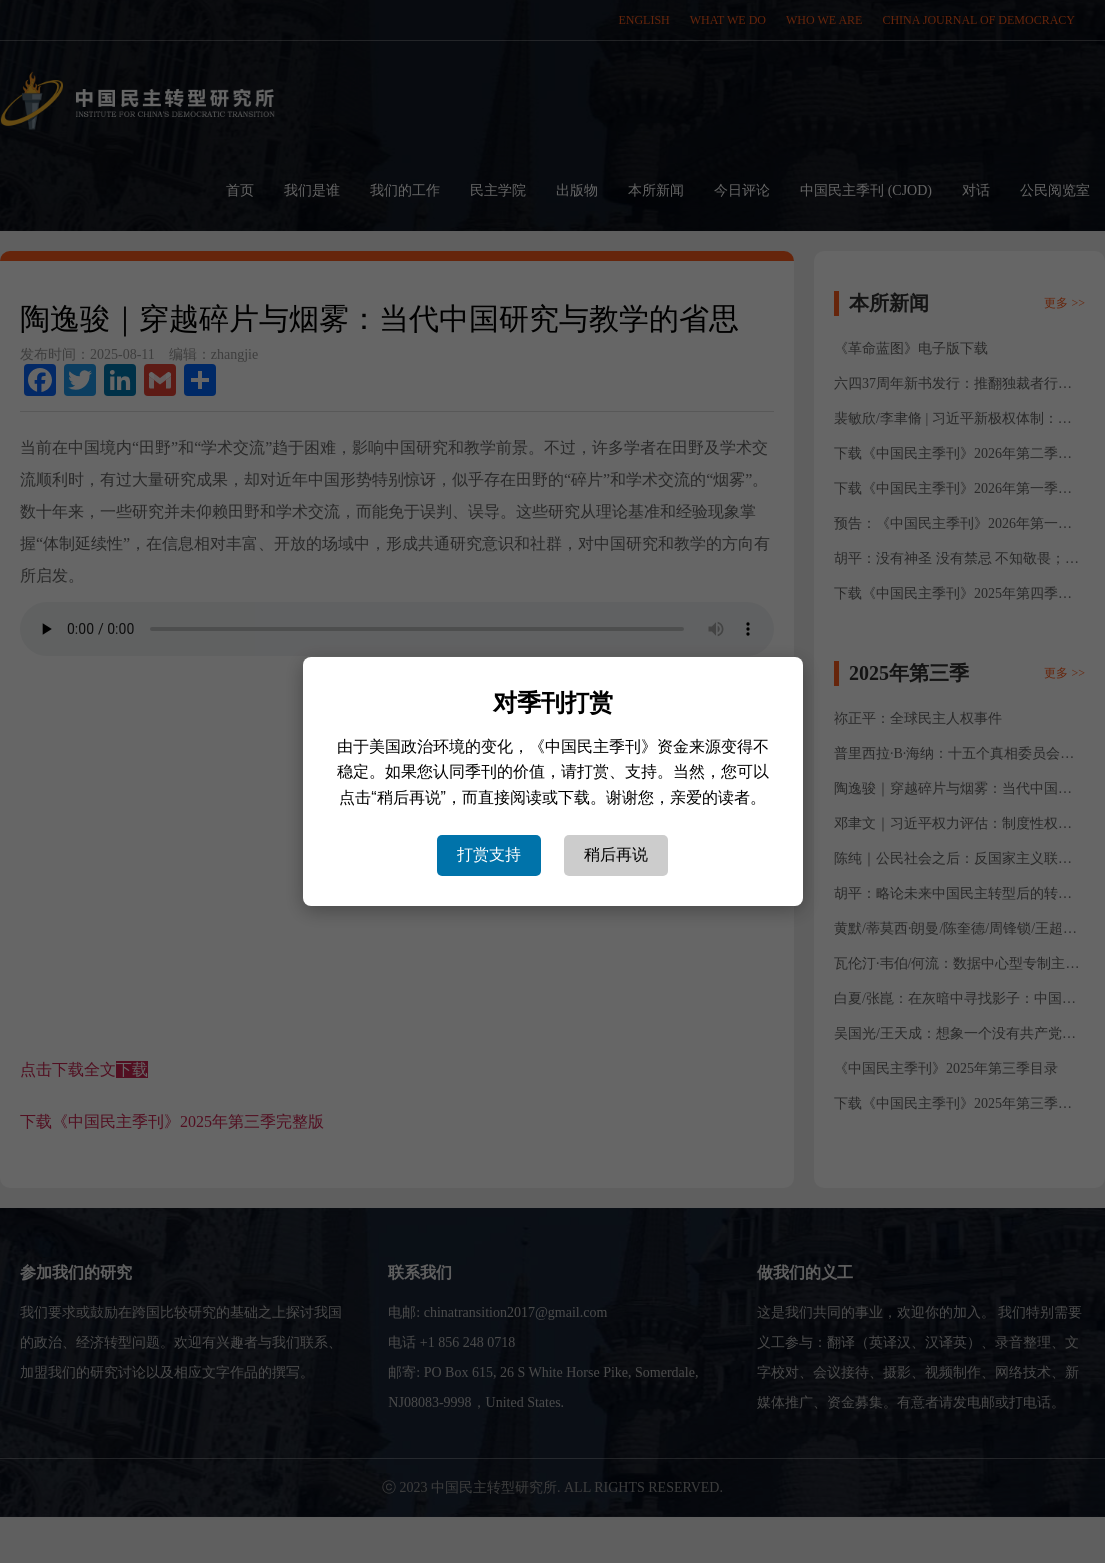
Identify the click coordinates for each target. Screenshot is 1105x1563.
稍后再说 (616, 854)
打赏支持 (489, 854)
